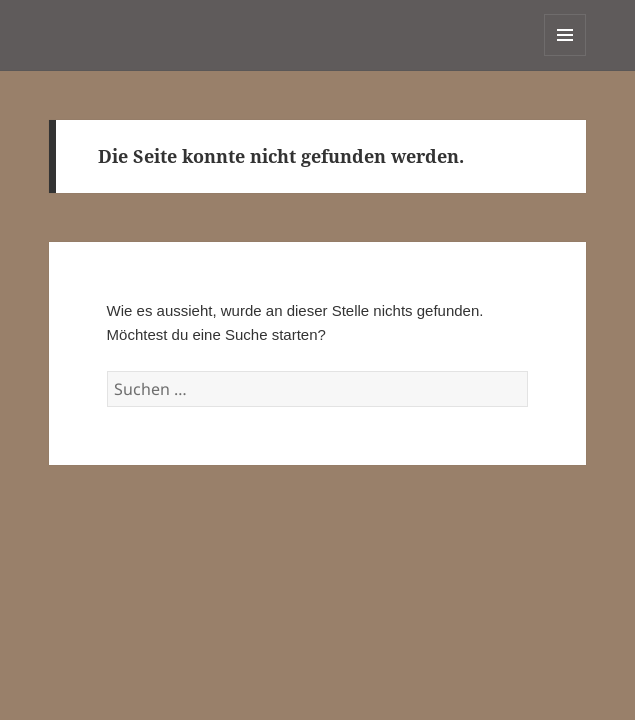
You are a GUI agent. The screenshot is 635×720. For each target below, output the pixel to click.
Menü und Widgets (565, 55)
